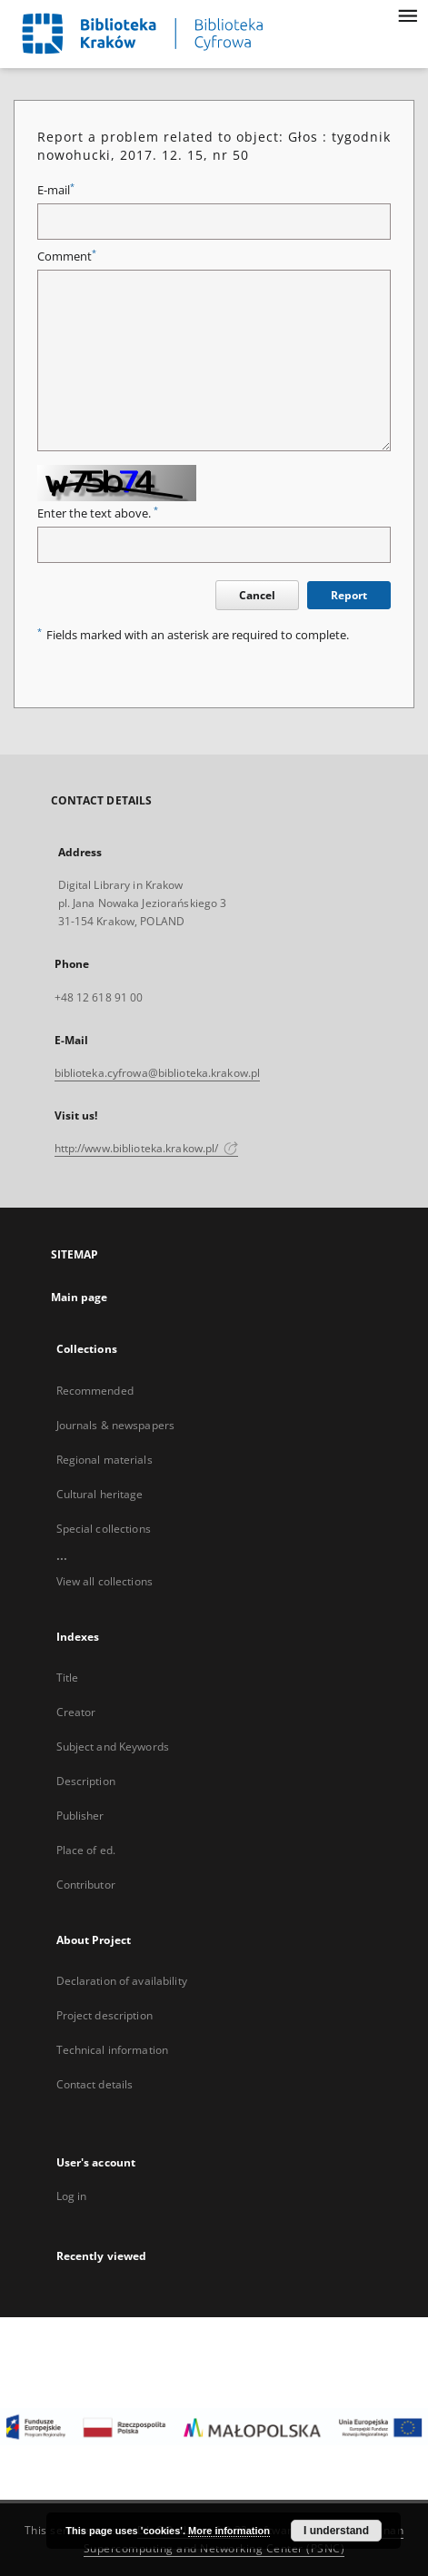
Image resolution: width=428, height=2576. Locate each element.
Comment (66, 256)
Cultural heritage (100, 1494)
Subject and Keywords (112, 1746)
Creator (76, 1712)
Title (67, 1677)
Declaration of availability (121, 1981)
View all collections (104, 1581)
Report (349, 595)
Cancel (257, 595)
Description (85, 1781)
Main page (79, 1297)
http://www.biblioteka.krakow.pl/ (147, 1148)
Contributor (85, 1884)
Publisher (80, 1815)
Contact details (95, 2084)
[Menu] (407, 14)
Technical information (112, 2050)
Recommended (95, 1390)
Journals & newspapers (115, 1425)
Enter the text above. (97, 513)
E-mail (56, 190)
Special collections (103, 1528)
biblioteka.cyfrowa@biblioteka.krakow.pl (158, 1073)
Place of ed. (85, 1850)
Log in (71, 2196)
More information (229, 2530)
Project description (104, 2015)
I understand (336, 2530)
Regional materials (104, 1459)
